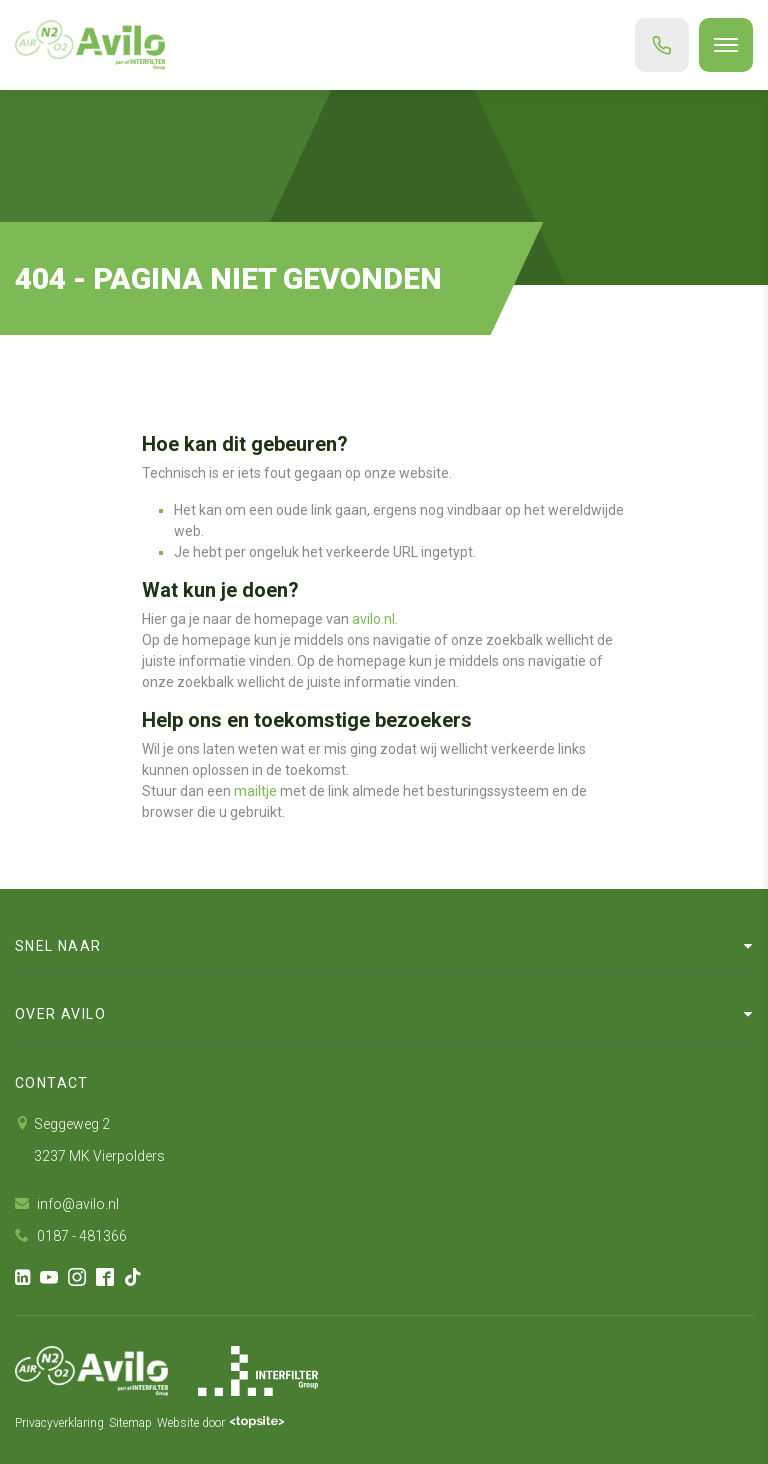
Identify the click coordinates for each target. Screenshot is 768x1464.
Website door (221, 1423)
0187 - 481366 (71, 1236)
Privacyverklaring (59, 1423)
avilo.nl (373, 619)
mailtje (255, 791)
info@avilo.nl (67, 1204)
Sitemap (130, 1423)
